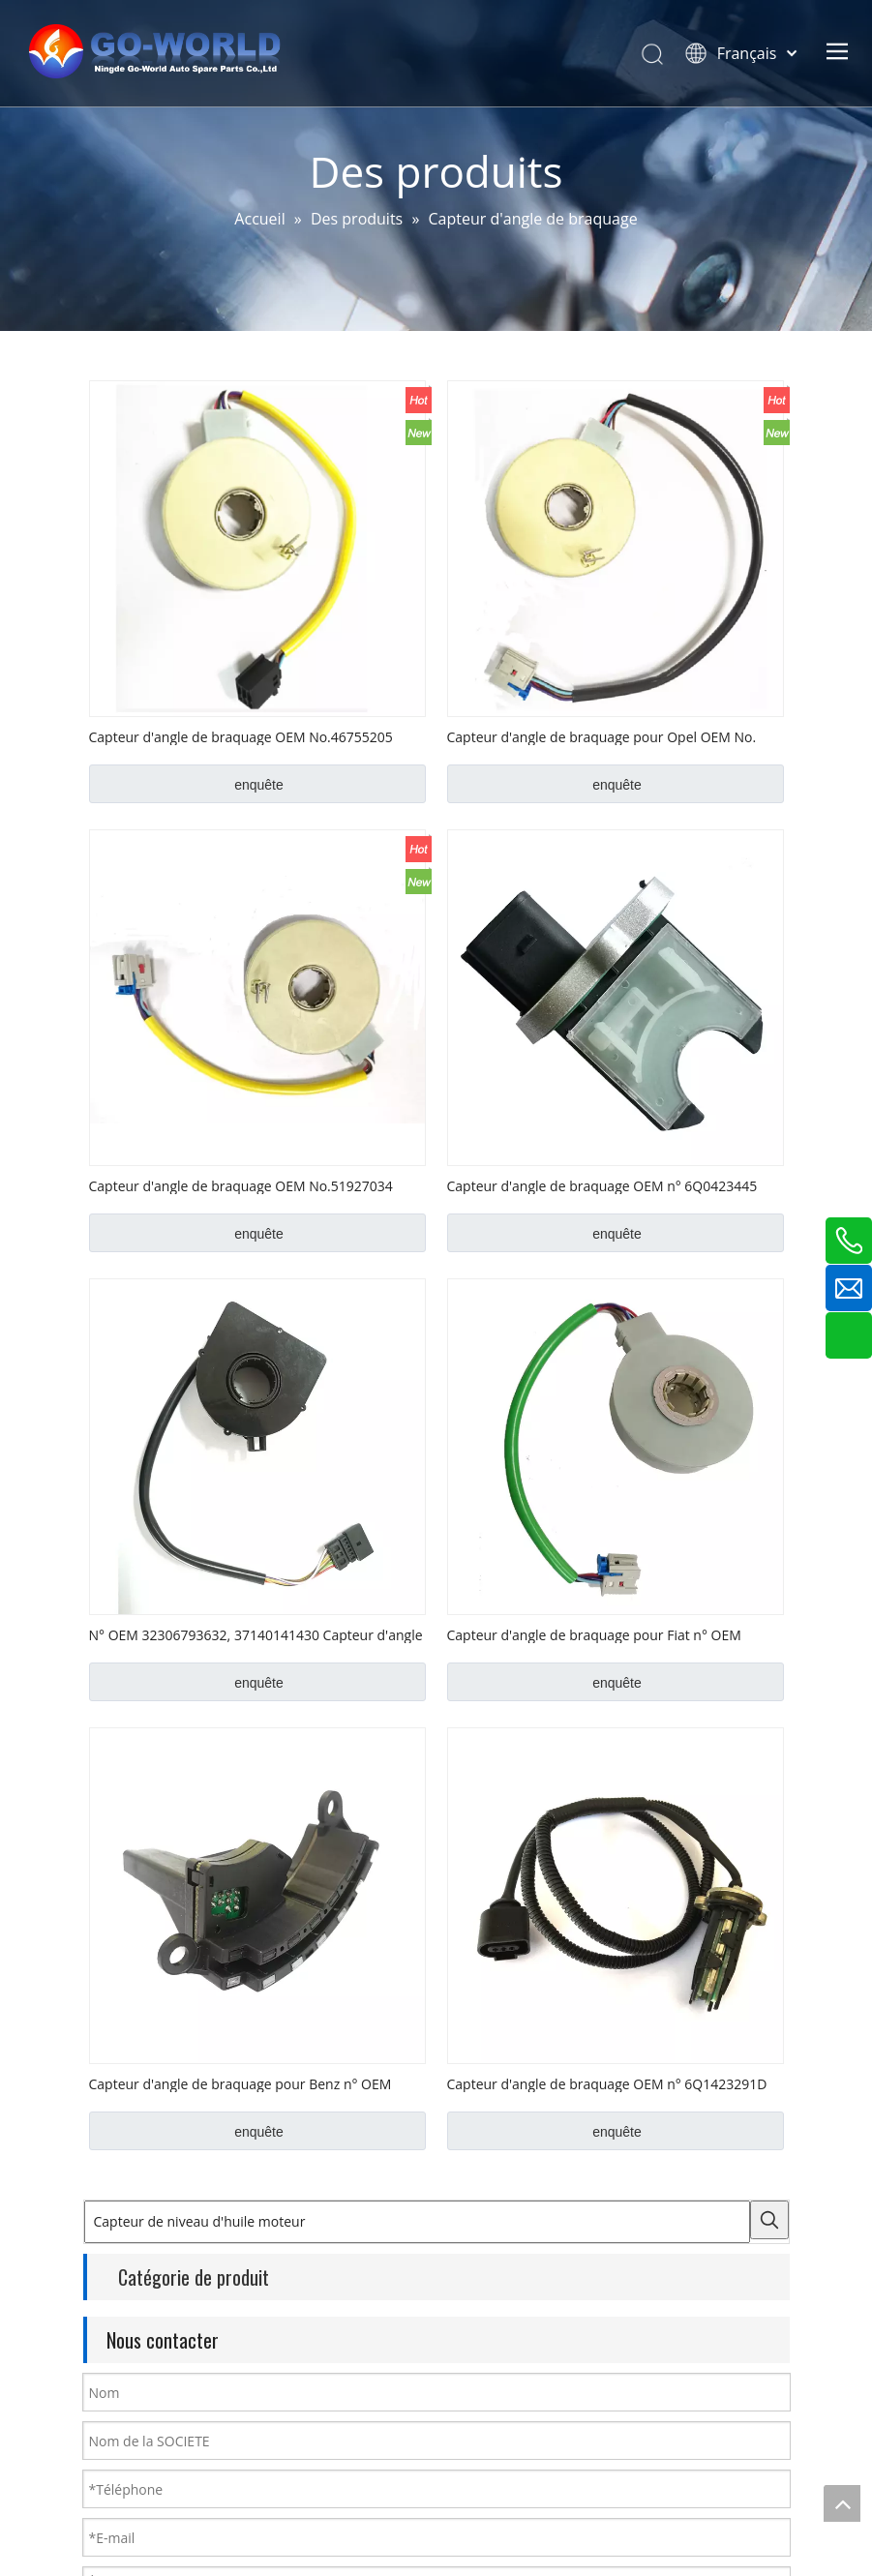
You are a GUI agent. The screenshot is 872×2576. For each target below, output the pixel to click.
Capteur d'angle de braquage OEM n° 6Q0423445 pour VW (602, 1185)
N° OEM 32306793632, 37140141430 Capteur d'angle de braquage (256, 1634)
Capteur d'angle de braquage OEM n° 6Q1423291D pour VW (607, 2083)
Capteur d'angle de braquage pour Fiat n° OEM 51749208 (594, 1634)
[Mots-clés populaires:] (769, 2220)
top (842, 2503)
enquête (259, 785)
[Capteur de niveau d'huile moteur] (417, 2222)
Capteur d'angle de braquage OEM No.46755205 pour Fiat (241, 736)
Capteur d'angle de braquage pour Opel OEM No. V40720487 (602, 736)
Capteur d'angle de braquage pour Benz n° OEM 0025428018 (240, 2083)
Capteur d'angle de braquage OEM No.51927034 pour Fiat (241, 1185)
